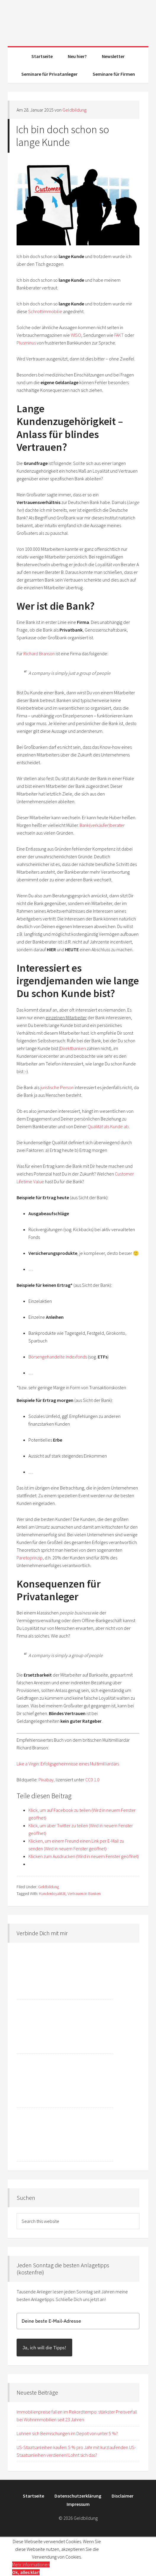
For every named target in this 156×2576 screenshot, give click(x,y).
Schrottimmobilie (45, 311)
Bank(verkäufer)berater (102, 825)
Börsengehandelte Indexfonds (57, 1357)
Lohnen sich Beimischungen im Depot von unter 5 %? (67, 2433)
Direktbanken (73, 1048)
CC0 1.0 (92, 1780)
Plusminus (26, 343)
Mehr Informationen (31, 2564)
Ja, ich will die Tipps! (44, 2347)
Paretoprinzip (30, 1558)
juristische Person (57, 1087)
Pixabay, (46, 1780)
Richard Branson (39, 653)
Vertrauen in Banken (84, 1893)
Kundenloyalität (52, 1893)
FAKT (119, 335)
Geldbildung (78, 20)
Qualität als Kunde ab (108, 1126)
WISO (76, 335)
